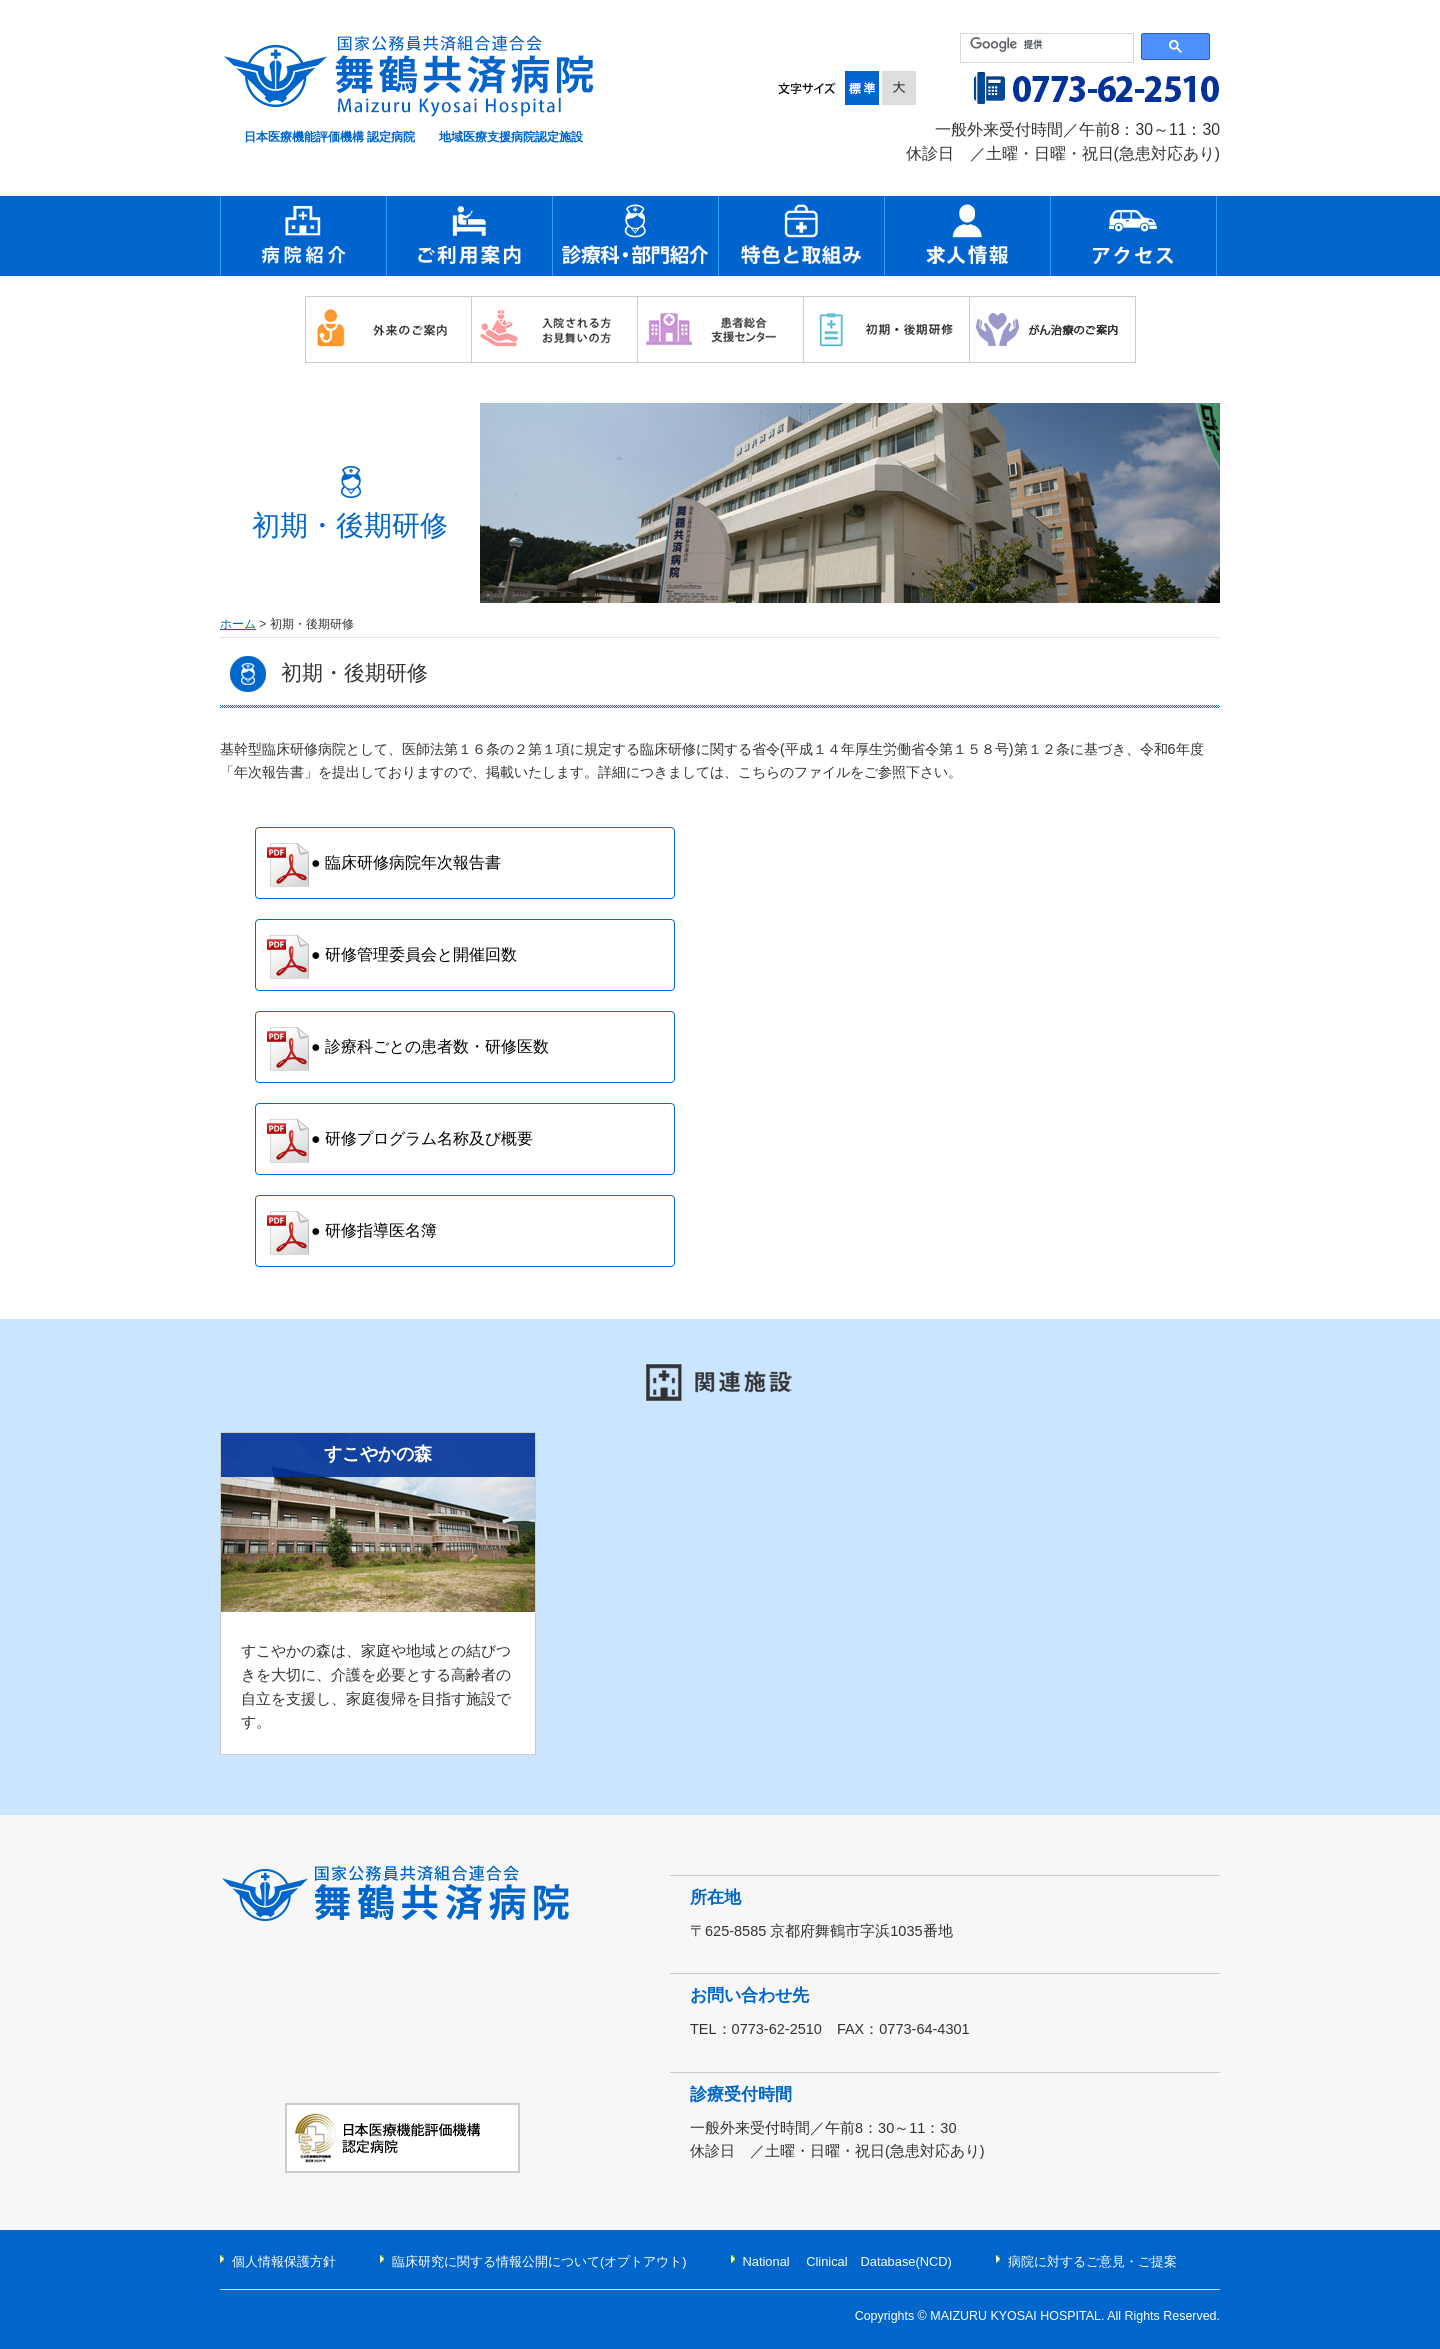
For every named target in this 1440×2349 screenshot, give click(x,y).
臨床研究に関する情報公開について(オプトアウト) (539, 2261)
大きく (899, 88)
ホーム (238, 624)
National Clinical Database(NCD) (847, 2261)
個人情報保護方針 (284, 2261)
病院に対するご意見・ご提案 (1092, 2261)
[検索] (1047, 44)
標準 (863, 88)
